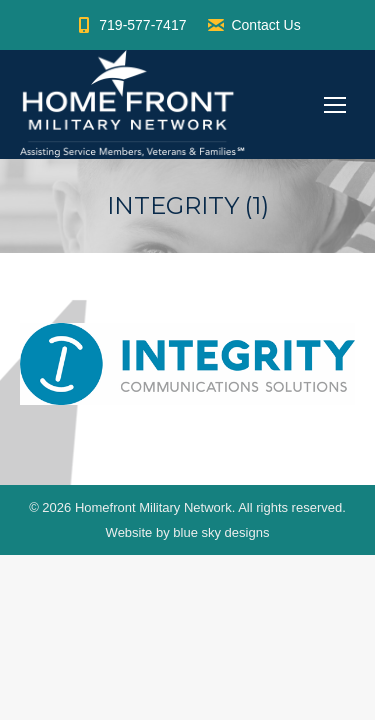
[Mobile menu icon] (335, 105)
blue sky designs (221, 532)
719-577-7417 (130, 25)
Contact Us (253, 25)
